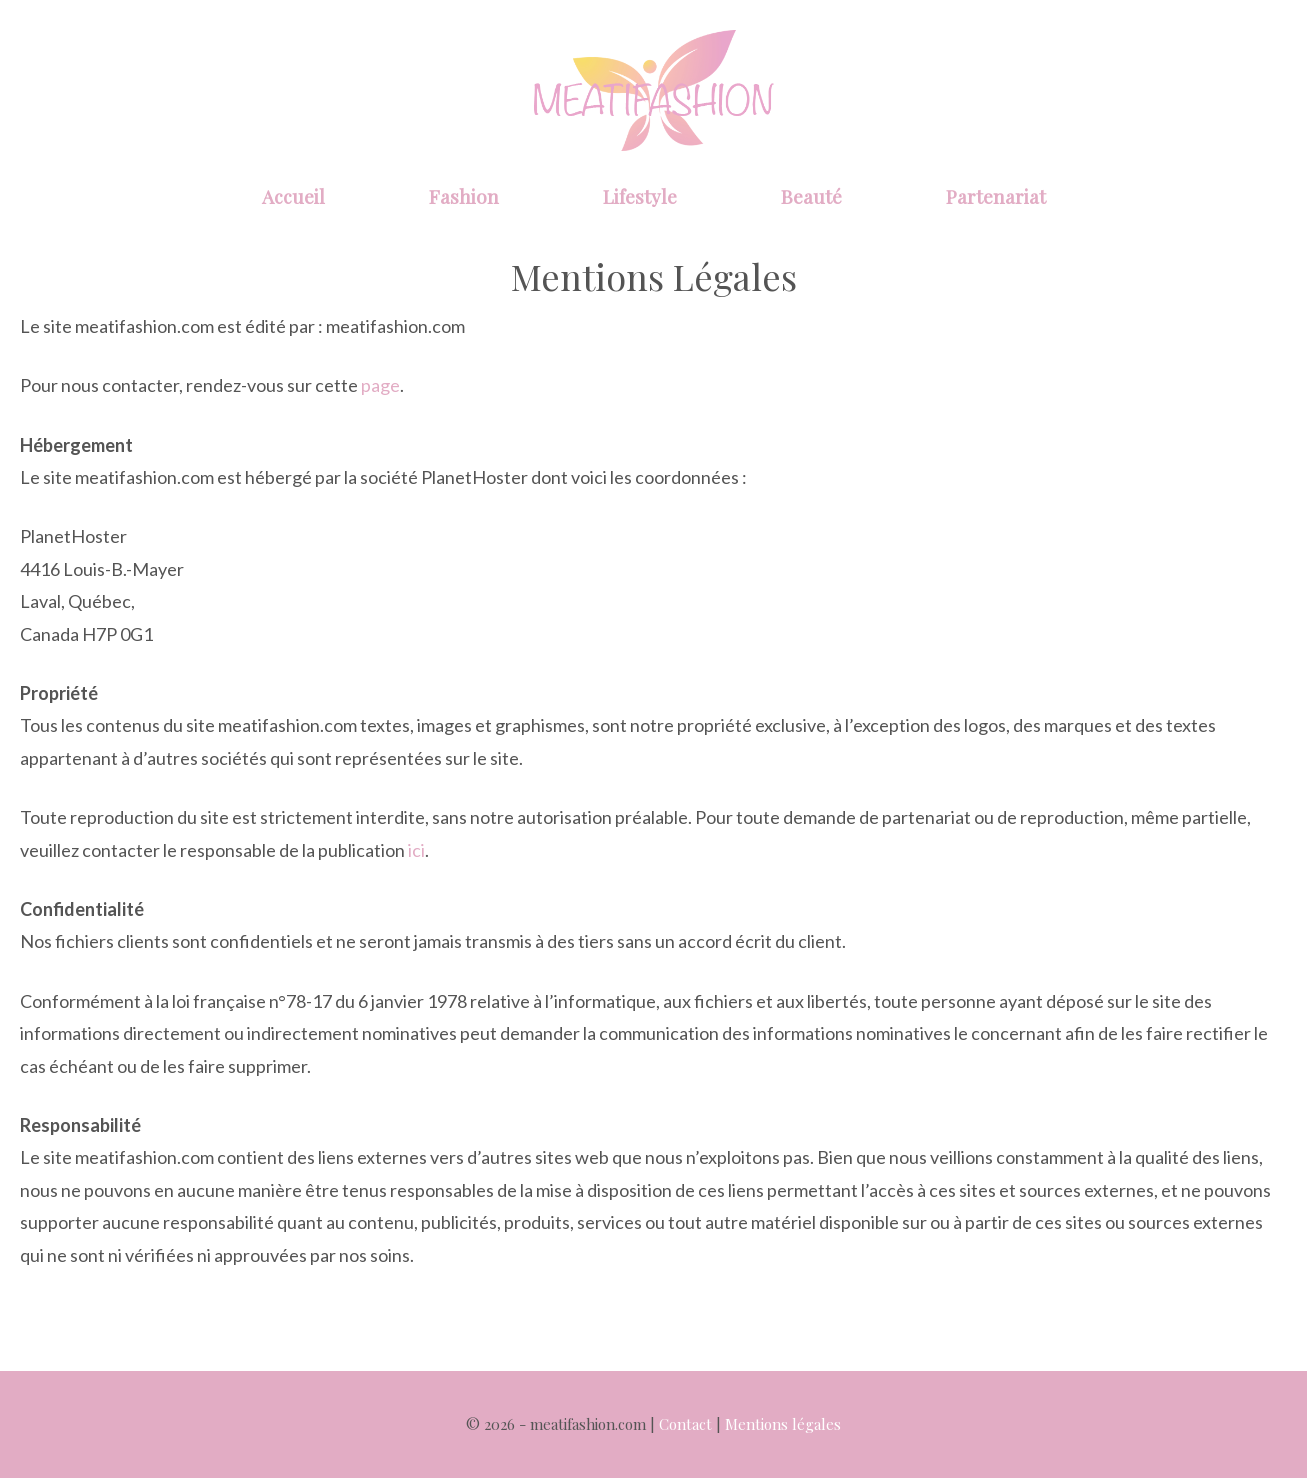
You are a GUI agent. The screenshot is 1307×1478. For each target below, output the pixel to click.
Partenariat (996, 196)
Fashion (464, 196)
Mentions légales (783, 1424)
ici (416, 850)
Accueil (293, 196)
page (380, 385)
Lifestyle (640, 196)
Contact (685, 1424)
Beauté (811, 196)
